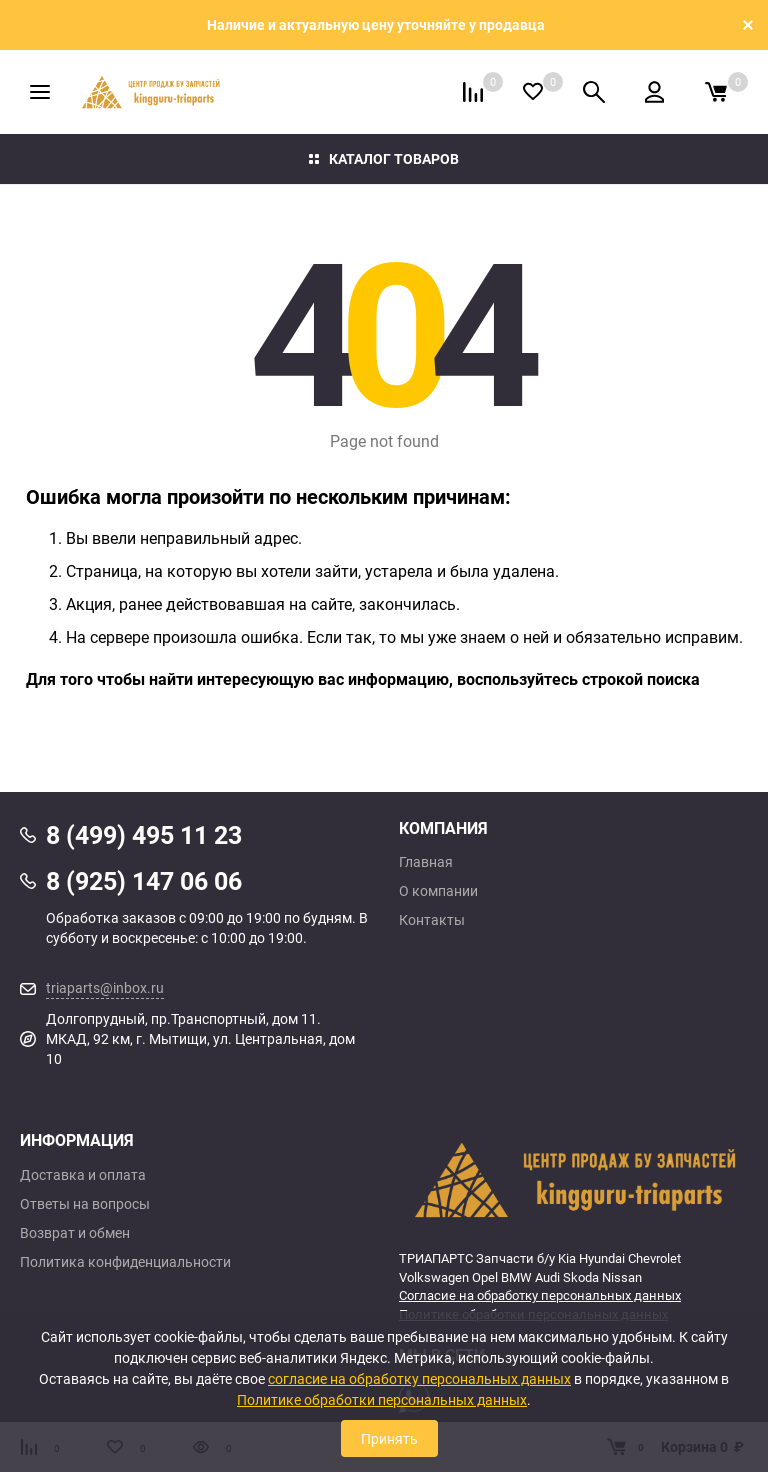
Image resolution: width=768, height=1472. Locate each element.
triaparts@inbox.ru (105, 987)
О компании (438, 891)
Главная (426, 862)
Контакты (432, 920)
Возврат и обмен (75, 1233)
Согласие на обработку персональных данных (540, 1295)
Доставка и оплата (83, 1175)
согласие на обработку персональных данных (419, 1378)
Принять (389, 1438)
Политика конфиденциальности (125, 1262)
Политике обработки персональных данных (382, 1399)
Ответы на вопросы (85, 1204)
